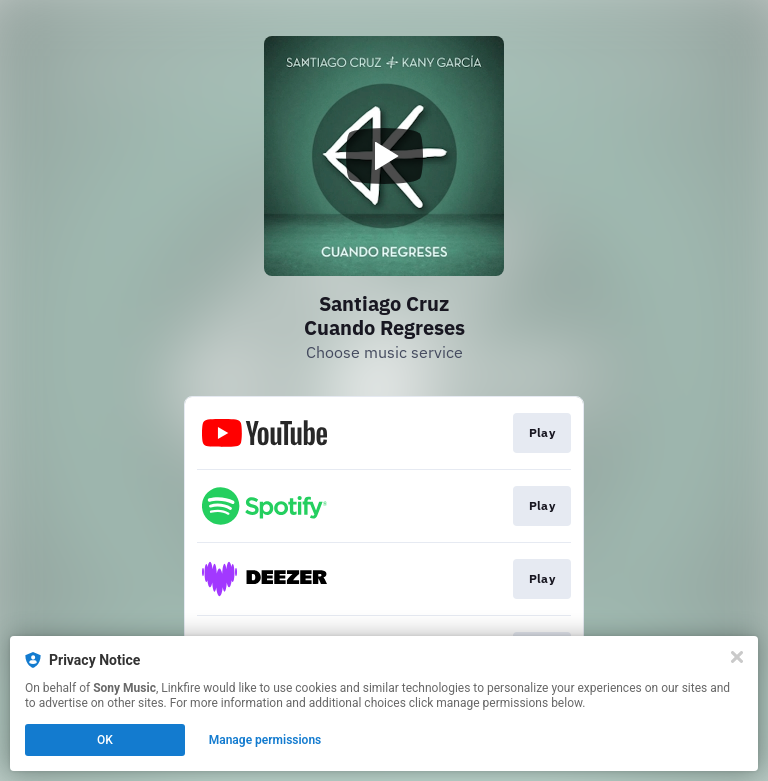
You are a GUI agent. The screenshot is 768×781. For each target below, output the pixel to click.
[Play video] (384, 156)
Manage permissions (265, 740)
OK (105, 740)
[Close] (737, 657)
